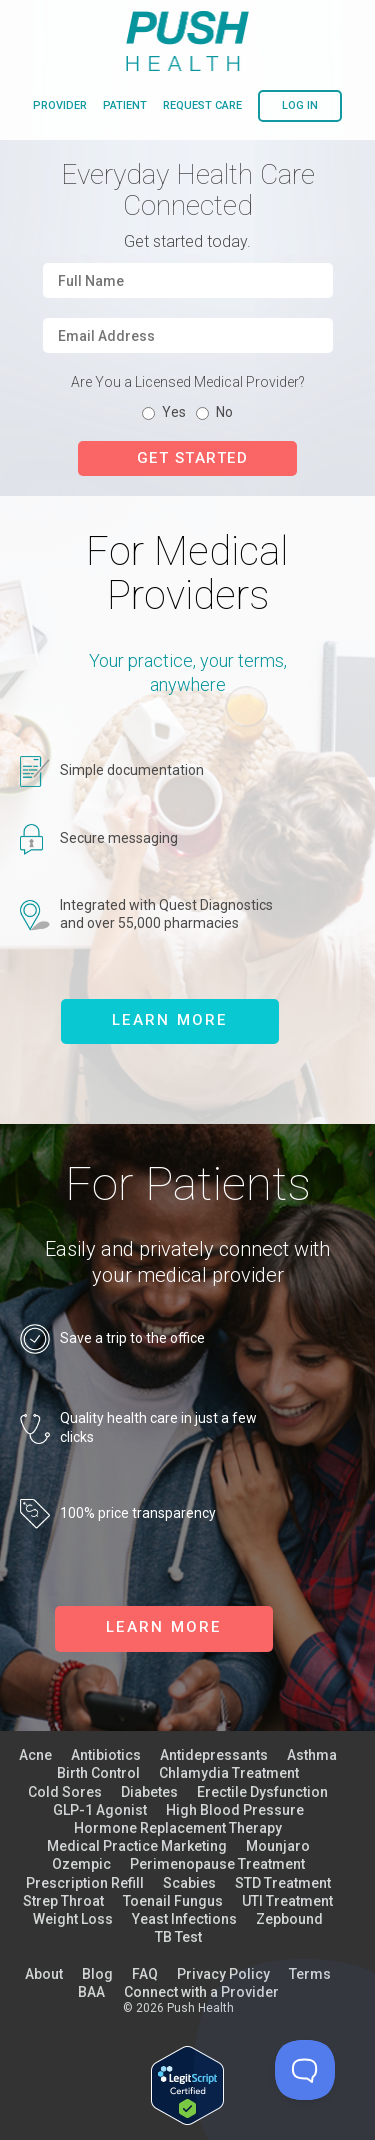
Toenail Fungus (173, 1901)
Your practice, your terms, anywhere (188, 672)
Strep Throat (63, 1901)
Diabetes (149, 1792)
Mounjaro (278, 1846)
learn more (170, 1020)
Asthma (312, 1755)
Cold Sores (65, 1792)
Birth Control (98, 1773)
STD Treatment (283, 1883)
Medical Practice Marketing (137, 1846)
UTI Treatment (287, 1901)
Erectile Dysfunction (262, 1792)
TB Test (178, 1937)
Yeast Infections (184, 1919)
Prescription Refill (85, 1883)
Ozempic (81, 1864)
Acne (35, 1755)
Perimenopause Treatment (217, 1864)
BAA (91, 1992)
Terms (310, 1974)
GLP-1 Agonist (100, 1810)
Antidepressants (214, 1755)
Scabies (189, 1883)
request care (202, 105)
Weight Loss (73, 1919)
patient (125, 105)
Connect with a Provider (201, 1992)
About (44, 1974)
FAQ (145, 1974)
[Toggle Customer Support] (305, 2070)
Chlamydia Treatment (229, 1773)
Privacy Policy (223, 1974)
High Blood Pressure (235, 1810)
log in (300, 105)
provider (60, 105)
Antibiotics (106, 1755)
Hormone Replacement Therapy (178, 1828)
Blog (97, 1974)
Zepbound (289, 1919)
